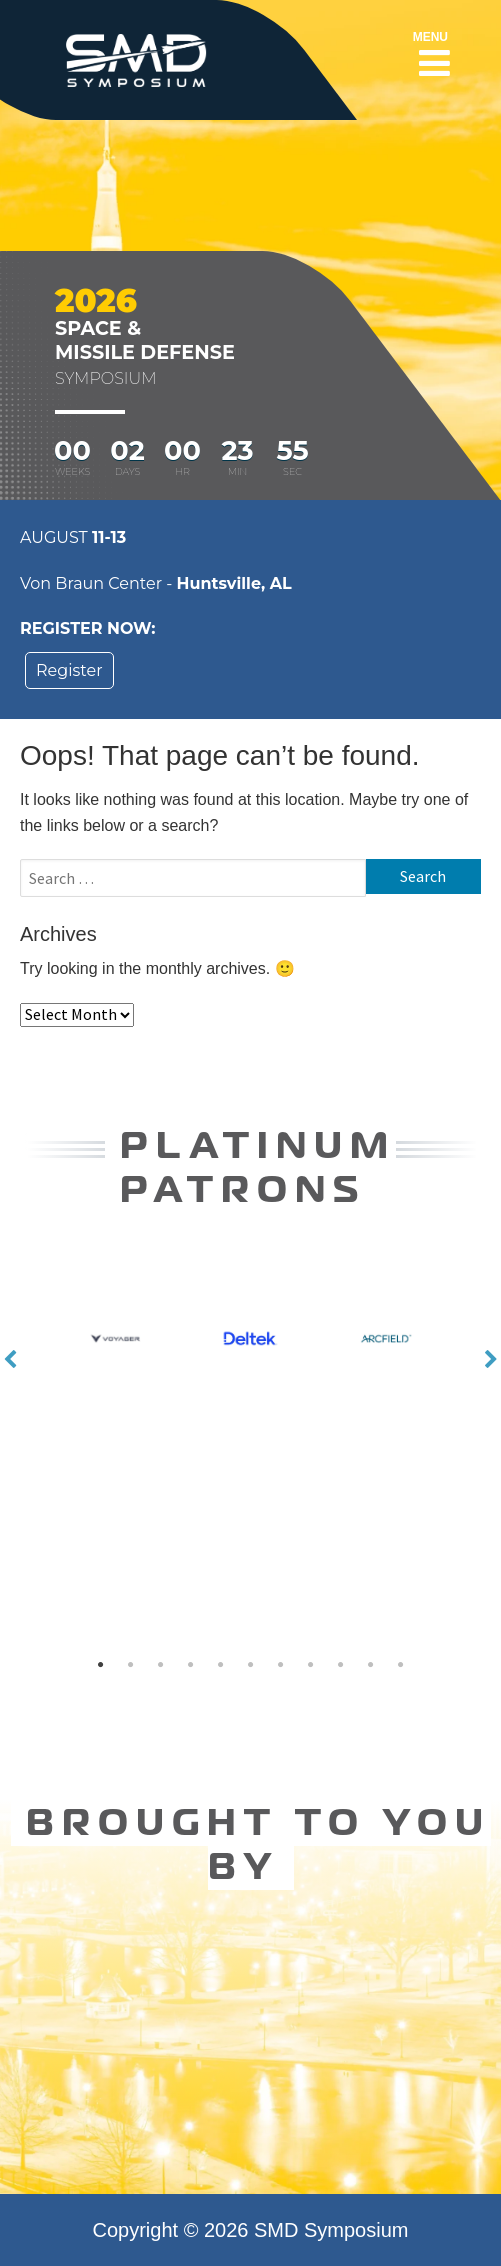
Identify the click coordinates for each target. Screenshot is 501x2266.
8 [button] (310, 1665)
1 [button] (100, 1665)
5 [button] (220, 1665)
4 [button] (190, 1665)
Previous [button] (10, 1360)
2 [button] (130, 1665)
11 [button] (400, 1665)
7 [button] (280, 1665)
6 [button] (250, 1665)
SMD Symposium (331, 2230)
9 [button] (340, 1665)
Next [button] (491, 1360)
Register (69, 670)
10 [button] (370, 1665)
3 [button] (160, 1665)
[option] (250, 1367)
